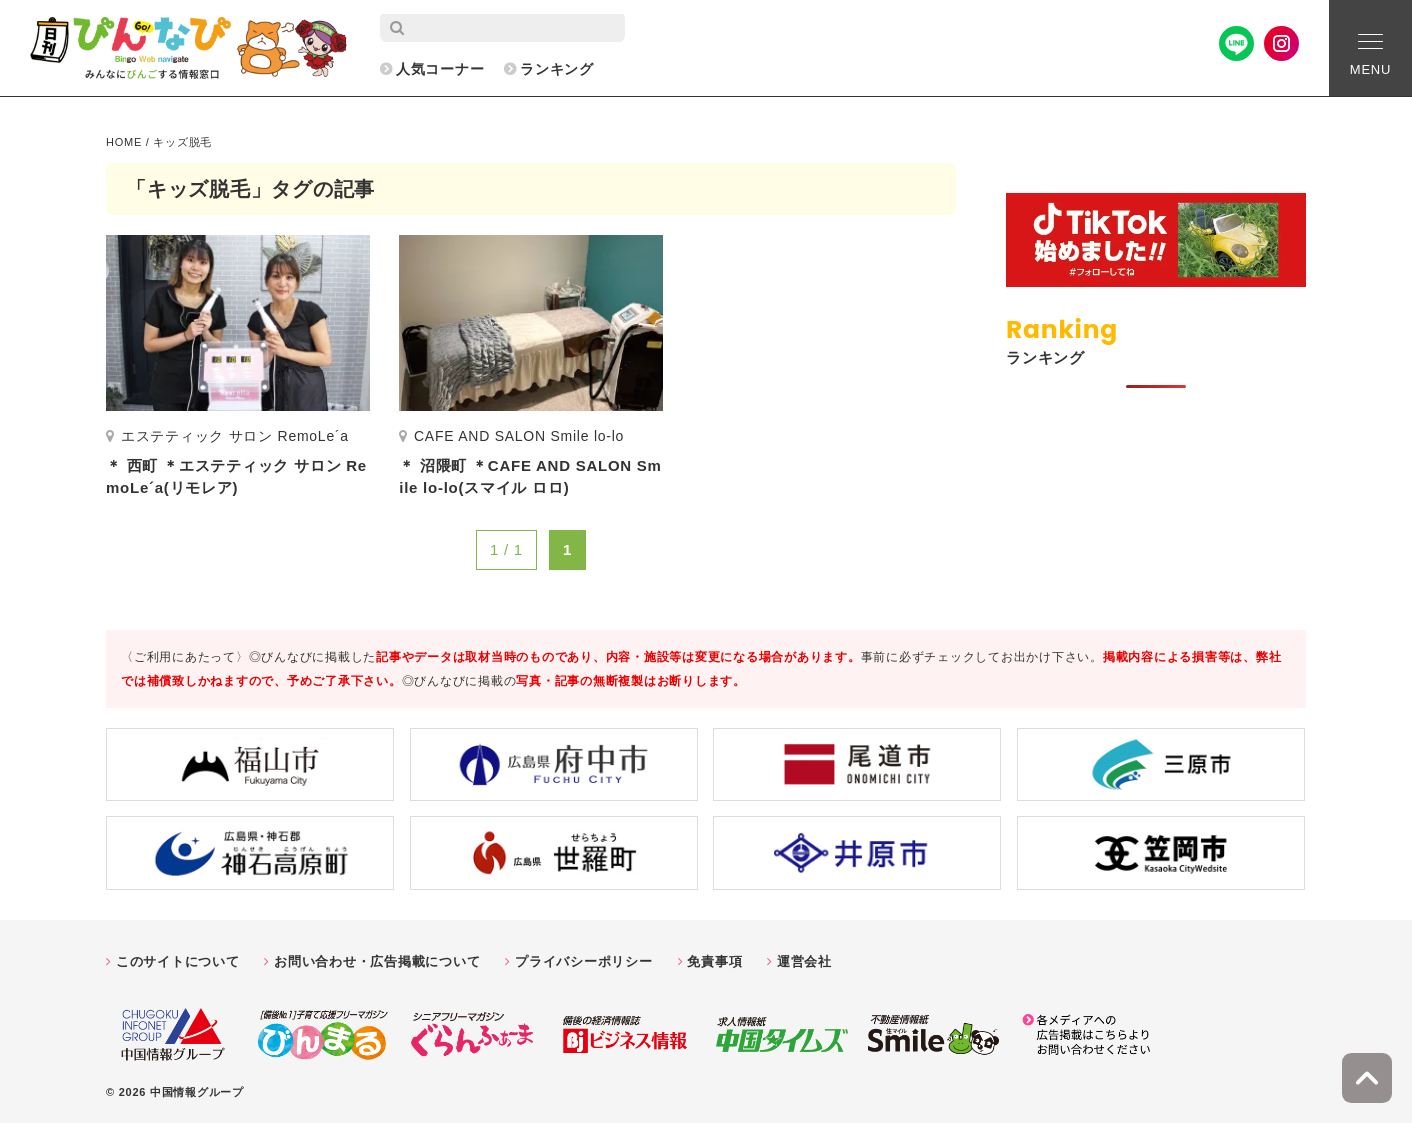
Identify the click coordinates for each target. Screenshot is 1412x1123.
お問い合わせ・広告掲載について (377, 961)
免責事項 (714, 961)
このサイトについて (178, 961)
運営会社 (804, 961)
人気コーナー (440, 69)
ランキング (557, 69)
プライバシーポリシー (584, 961)
